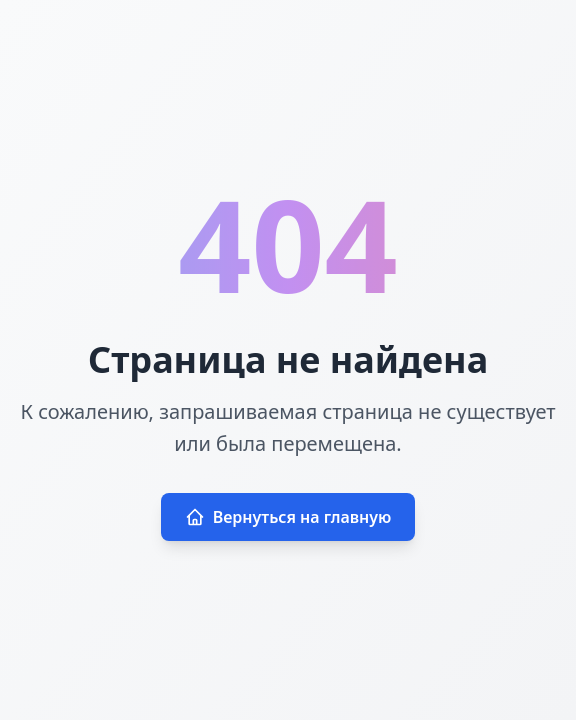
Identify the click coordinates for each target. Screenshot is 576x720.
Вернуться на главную (288, 517)
